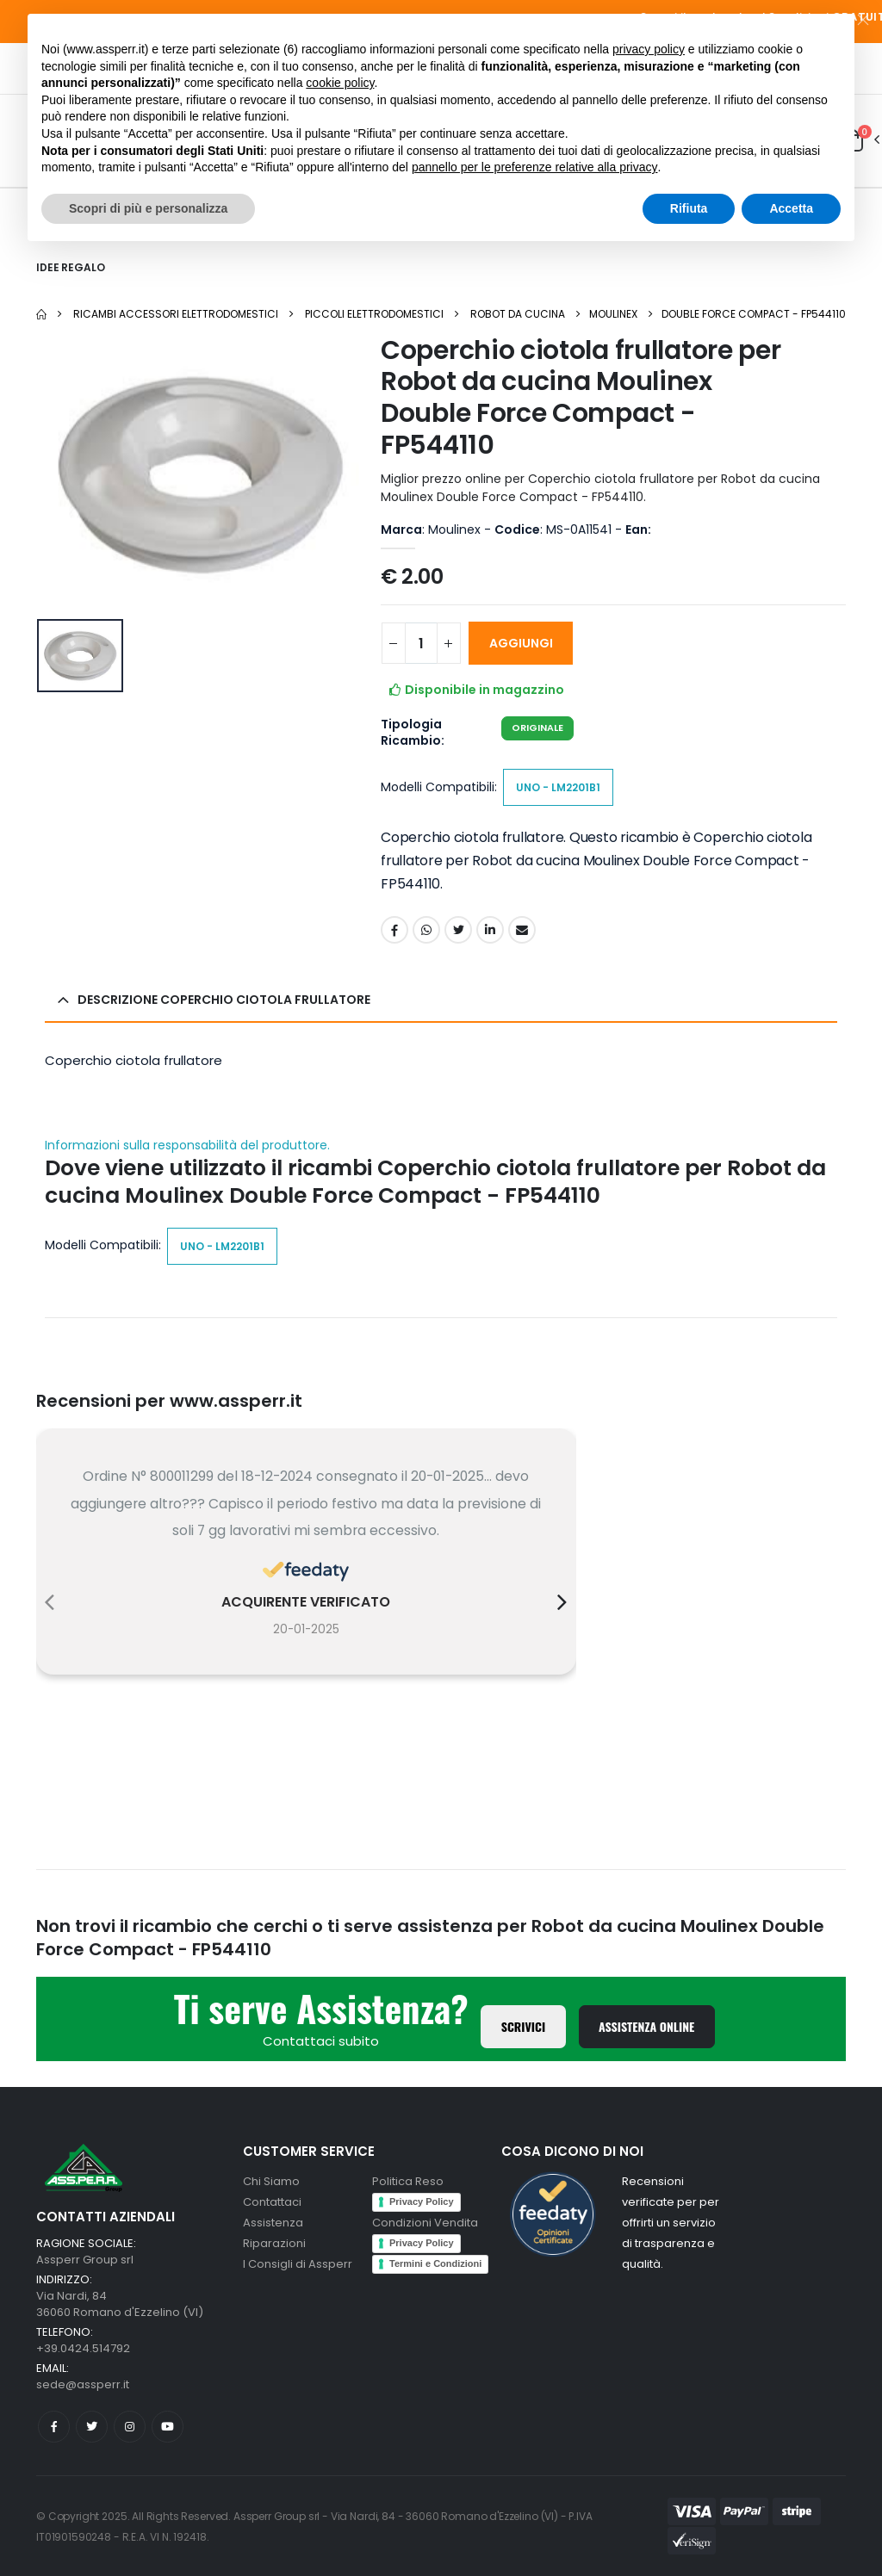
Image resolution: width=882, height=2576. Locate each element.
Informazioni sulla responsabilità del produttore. (187, 1145)
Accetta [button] (791, 208)
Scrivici (523, 2026)
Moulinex (613, 314)
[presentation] (49, 1602)
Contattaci (272, 2202)
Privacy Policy (421, 2201)
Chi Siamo (271, 2181)
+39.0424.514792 (83, 2348)
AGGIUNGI (521, 643)
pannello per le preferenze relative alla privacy (535, 167)
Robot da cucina (517, 314)
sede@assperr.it (82, 2384)
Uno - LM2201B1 (558, 787)
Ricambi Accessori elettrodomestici (175, 314)
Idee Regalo (70, 267)
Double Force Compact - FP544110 (754, 314)
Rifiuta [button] (689, 208)
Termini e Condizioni (435, 2263)
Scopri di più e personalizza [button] (148, 208)
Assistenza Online (646, 2026)
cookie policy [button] (340, 83)
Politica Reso (408, 2181)
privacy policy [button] (648, 49)
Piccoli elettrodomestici (374, 314)
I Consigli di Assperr (297, 2264)
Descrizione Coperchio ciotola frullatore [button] (224, 999)
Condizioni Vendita (425, 2222)
